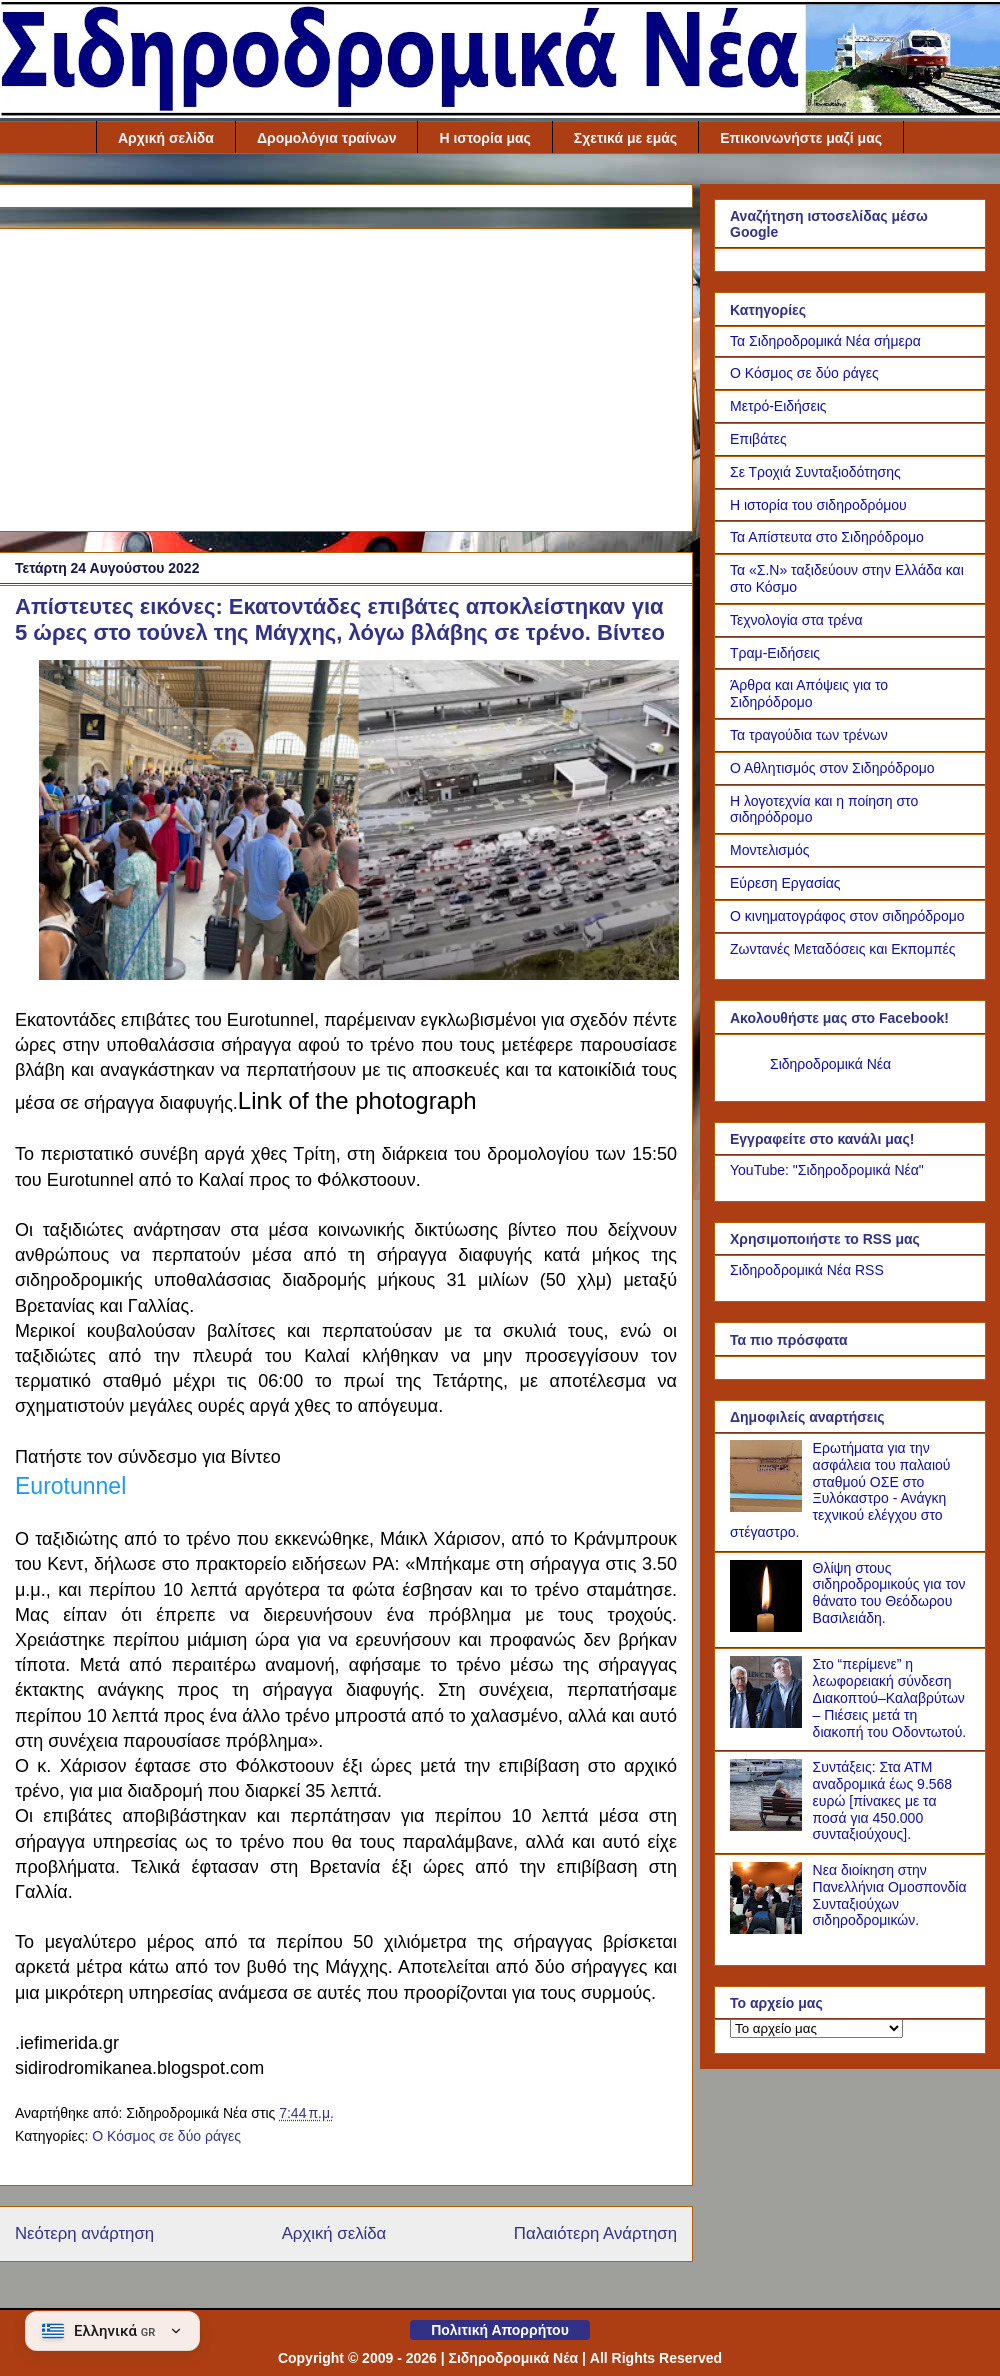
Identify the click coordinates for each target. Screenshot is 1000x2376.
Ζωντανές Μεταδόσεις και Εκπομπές (843, 949)
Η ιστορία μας (484, 138)
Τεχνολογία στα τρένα (796, 620)
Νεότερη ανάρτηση (84, 2233)
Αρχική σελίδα (166, 138)
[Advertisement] (346, 376)
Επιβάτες (758, 439)
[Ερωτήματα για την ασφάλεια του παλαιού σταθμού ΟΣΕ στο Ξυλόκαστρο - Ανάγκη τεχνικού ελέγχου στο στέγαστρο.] (769, 1507)
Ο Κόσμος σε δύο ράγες (166, 2136)
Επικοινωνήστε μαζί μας (801, 138)
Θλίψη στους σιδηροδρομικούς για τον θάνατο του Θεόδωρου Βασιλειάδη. (889, 1593)
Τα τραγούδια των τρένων (809, 735)
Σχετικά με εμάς (625, 138)
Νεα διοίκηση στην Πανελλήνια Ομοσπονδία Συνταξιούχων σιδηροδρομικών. (890, 1895)
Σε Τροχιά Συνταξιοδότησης (815, 472)
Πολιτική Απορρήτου (500, 2330)
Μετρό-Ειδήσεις (778, 406)
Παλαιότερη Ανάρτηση (595, 2233)
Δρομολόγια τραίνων (327, 138)
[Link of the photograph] (359, 971)
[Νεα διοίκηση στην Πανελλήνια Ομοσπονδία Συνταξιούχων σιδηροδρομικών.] (769, 1929)
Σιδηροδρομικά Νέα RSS (807, 1270)
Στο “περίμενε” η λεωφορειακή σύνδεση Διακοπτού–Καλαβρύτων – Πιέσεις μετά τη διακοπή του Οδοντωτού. (890, 1697)
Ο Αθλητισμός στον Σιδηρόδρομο (832, 768)
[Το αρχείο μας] (816, 2028)
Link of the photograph (357, 1100)
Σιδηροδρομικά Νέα (830, 1064)
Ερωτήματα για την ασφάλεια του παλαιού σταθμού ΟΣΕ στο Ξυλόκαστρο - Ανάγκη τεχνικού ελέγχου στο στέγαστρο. (840, 1490)
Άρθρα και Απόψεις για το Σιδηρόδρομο (809, 693)
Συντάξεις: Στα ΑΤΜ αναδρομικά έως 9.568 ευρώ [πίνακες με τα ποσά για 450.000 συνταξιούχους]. (883, 1800)
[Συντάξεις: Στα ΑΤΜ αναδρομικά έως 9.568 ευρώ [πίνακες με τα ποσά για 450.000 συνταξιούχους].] (769, 1826)
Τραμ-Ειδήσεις (775, 653)
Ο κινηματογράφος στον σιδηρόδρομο (847, 916)
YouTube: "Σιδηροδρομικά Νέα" (827, 1170)
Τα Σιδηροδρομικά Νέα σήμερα (825, 341)
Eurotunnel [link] (70, 1486)
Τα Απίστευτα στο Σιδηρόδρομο (827, 537)
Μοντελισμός (770, 850)
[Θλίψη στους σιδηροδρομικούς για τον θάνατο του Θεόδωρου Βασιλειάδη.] (769, 1627)
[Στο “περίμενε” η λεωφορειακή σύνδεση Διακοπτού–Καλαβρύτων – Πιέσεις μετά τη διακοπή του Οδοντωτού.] (769, 1723)
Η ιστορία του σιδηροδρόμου (818, 505)
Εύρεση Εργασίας (785, 883)
